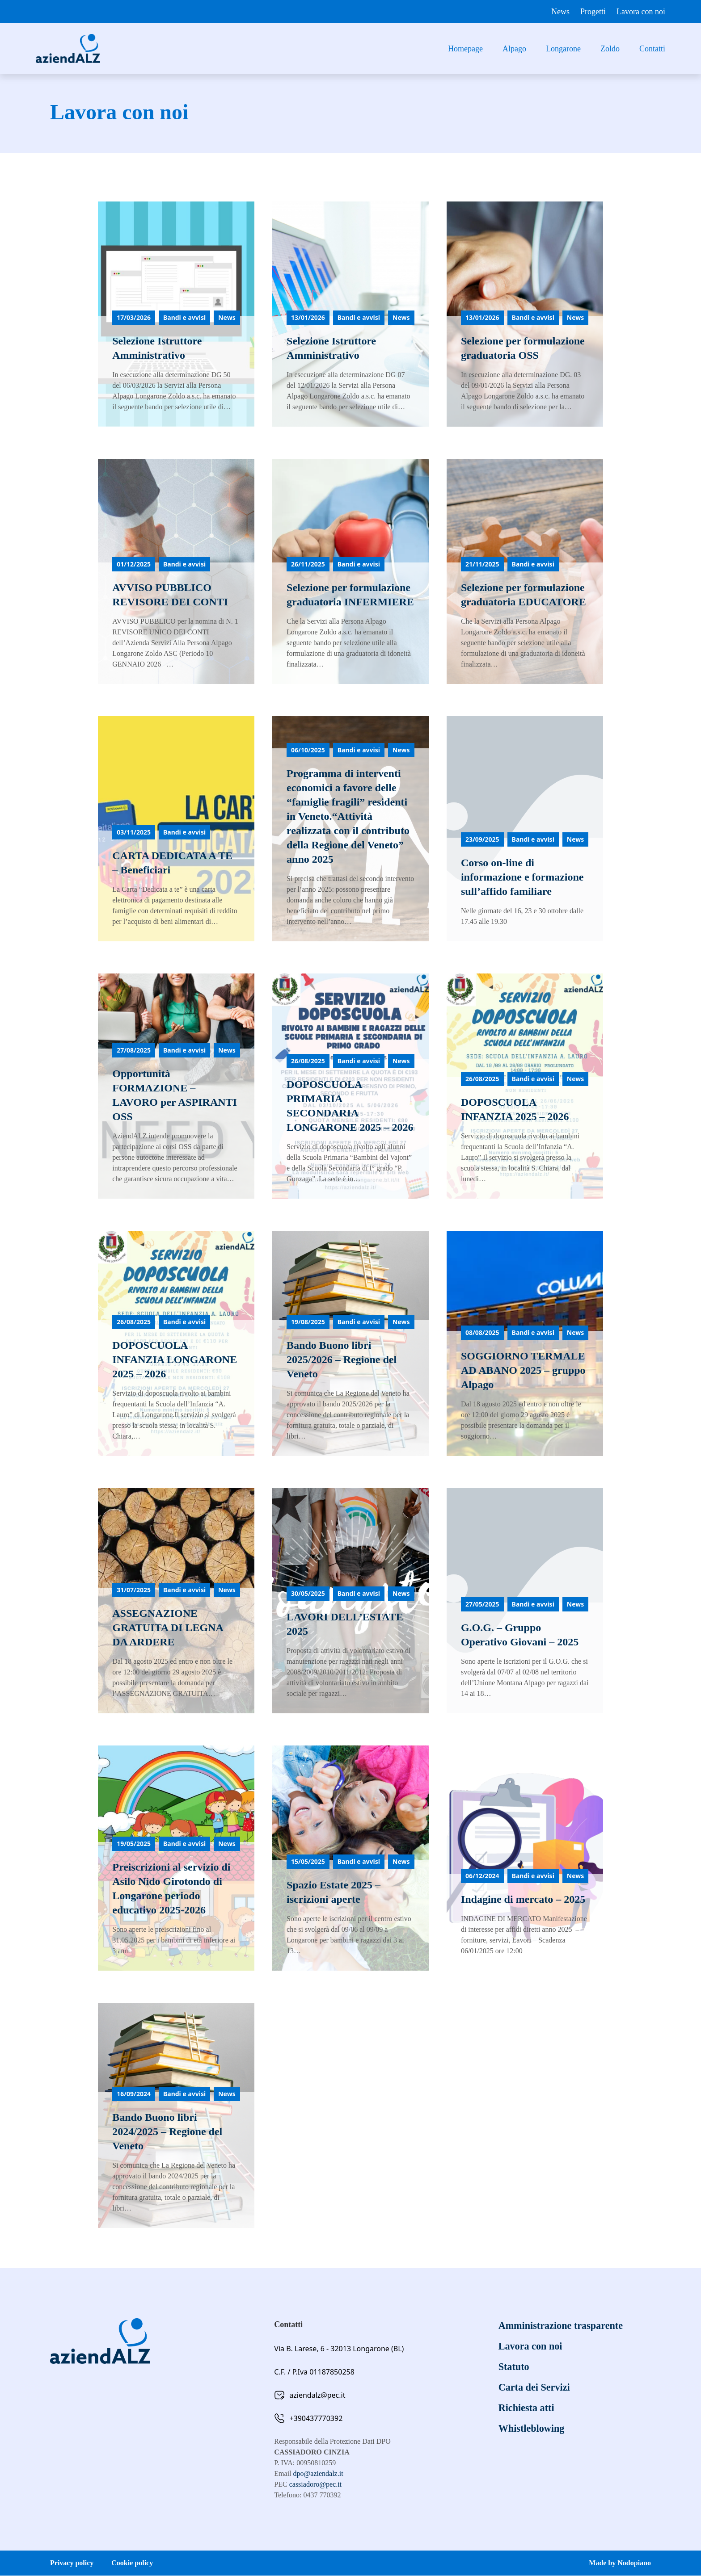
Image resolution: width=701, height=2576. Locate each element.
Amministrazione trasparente (565, 2326)
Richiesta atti (528, 2408)
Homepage (465, 48)
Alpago (514, 48)
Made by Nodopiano (620, 2563)
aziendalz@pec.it (317, 2395)
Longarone (563, 48)
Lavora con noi (641, 11)
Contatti (652, 48)
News (560, 11)
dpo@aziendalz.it (318, 2474)
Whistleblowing (534, 2428)
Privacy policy (71, 2563)
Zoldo (610, 48)
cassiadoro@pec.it (315, 2484)
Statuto (515, 2367)
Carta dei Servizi (537, 2387)
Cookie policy (132, 2563)
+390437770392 (315, 2419)
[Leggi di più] (179, 313)
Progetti (593, 11)
